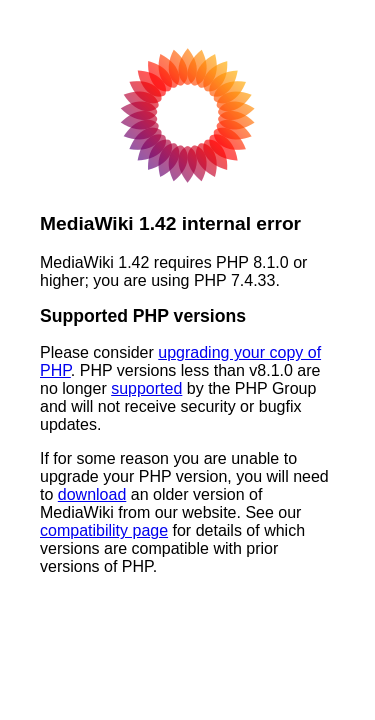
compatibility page (104, 530)
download (92, 494)
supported (146, 388)
